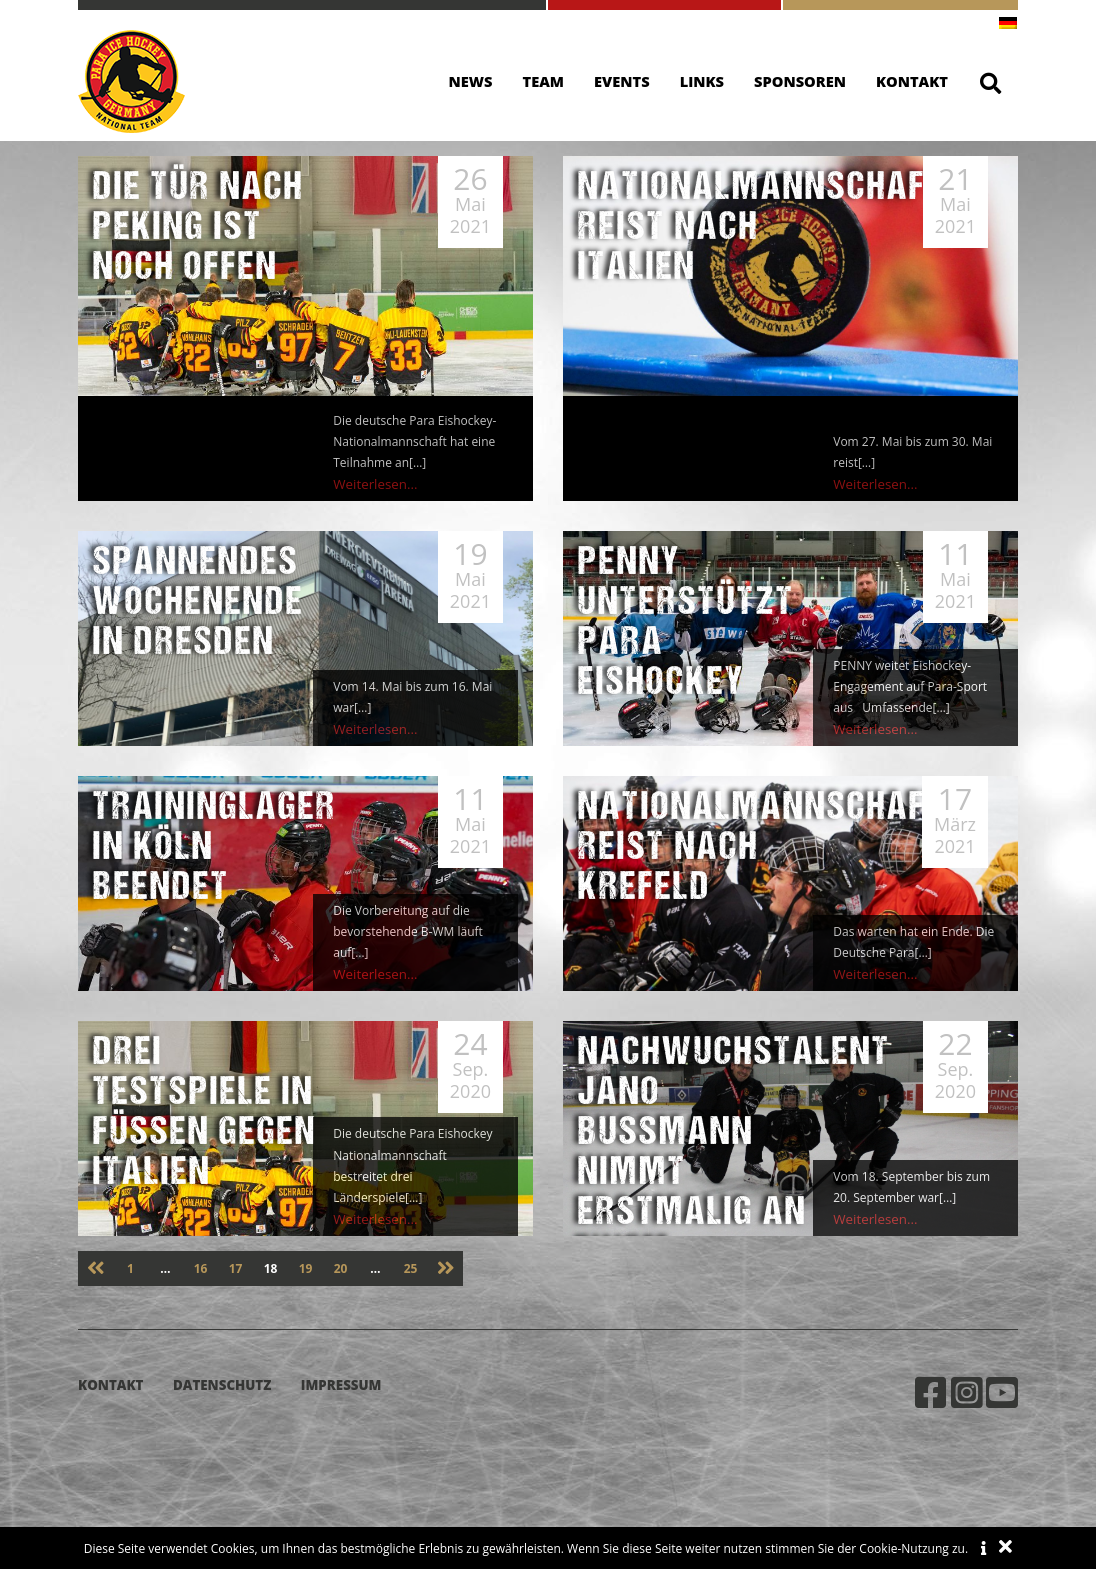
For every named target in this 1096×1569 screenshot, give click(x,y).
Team (544, 81)
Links (702, 81)
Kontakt (912, 81)
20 (341, 1268)
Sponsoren (800, 81)
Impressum (341, 1385)
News (471, 81)
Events (622, 81)
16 (201, 1268)
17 (236, 1268)
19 (306, 1268)
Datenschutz (222, 1385)
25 (411, 1268)
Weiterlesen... (371, 484)
